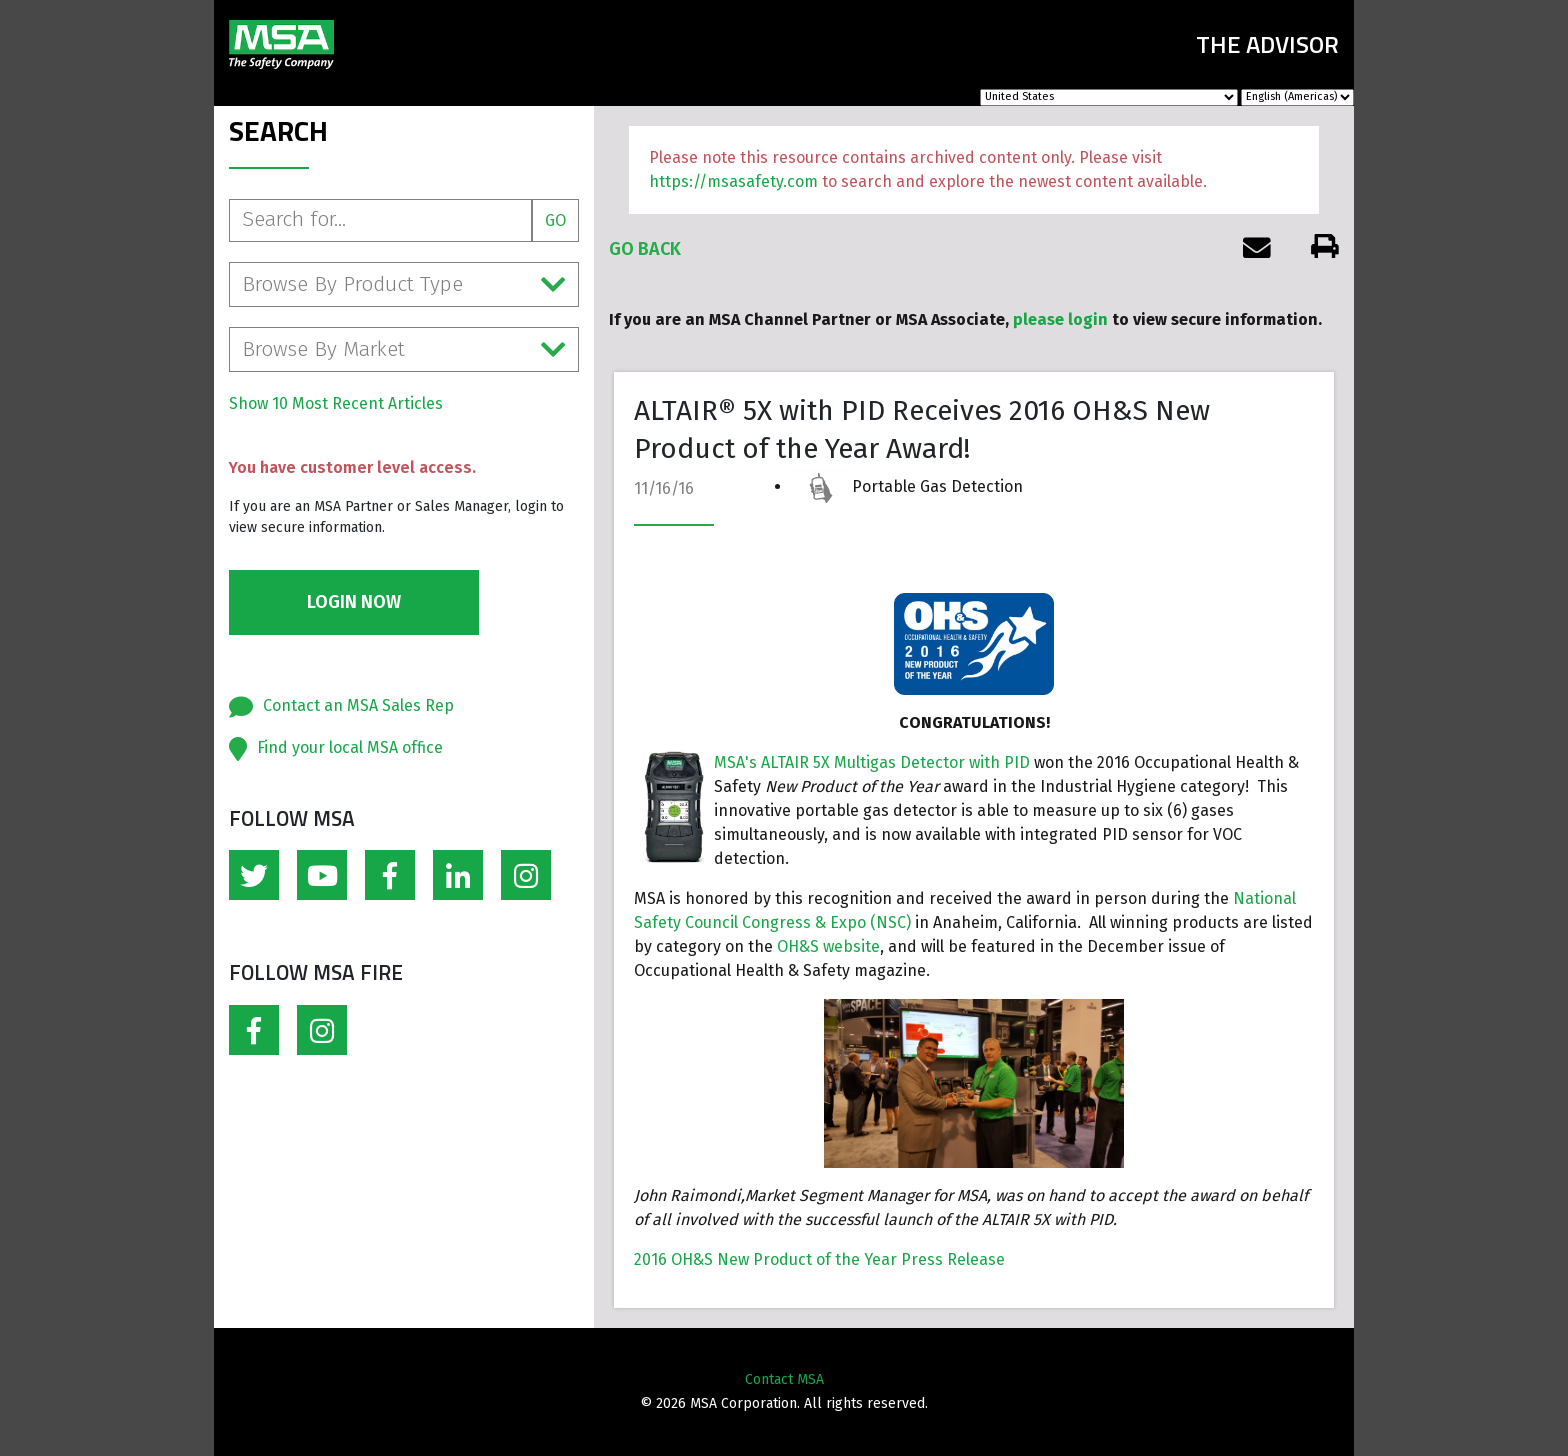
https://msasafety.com (733, 181)
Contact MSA (784, 1379)
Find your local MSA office (350, 747)
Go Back (645, 249)
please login (1060, 319)
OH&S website (828, 946)
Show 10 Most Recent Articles (336, 403)
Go (555, 220)
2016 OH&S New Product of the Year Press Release (819, 1259)
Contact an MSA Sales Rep (358, 705)
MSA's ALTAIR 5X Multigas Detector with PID (872, 762)
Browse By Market (404, 349)
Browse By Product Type (404, 284)
